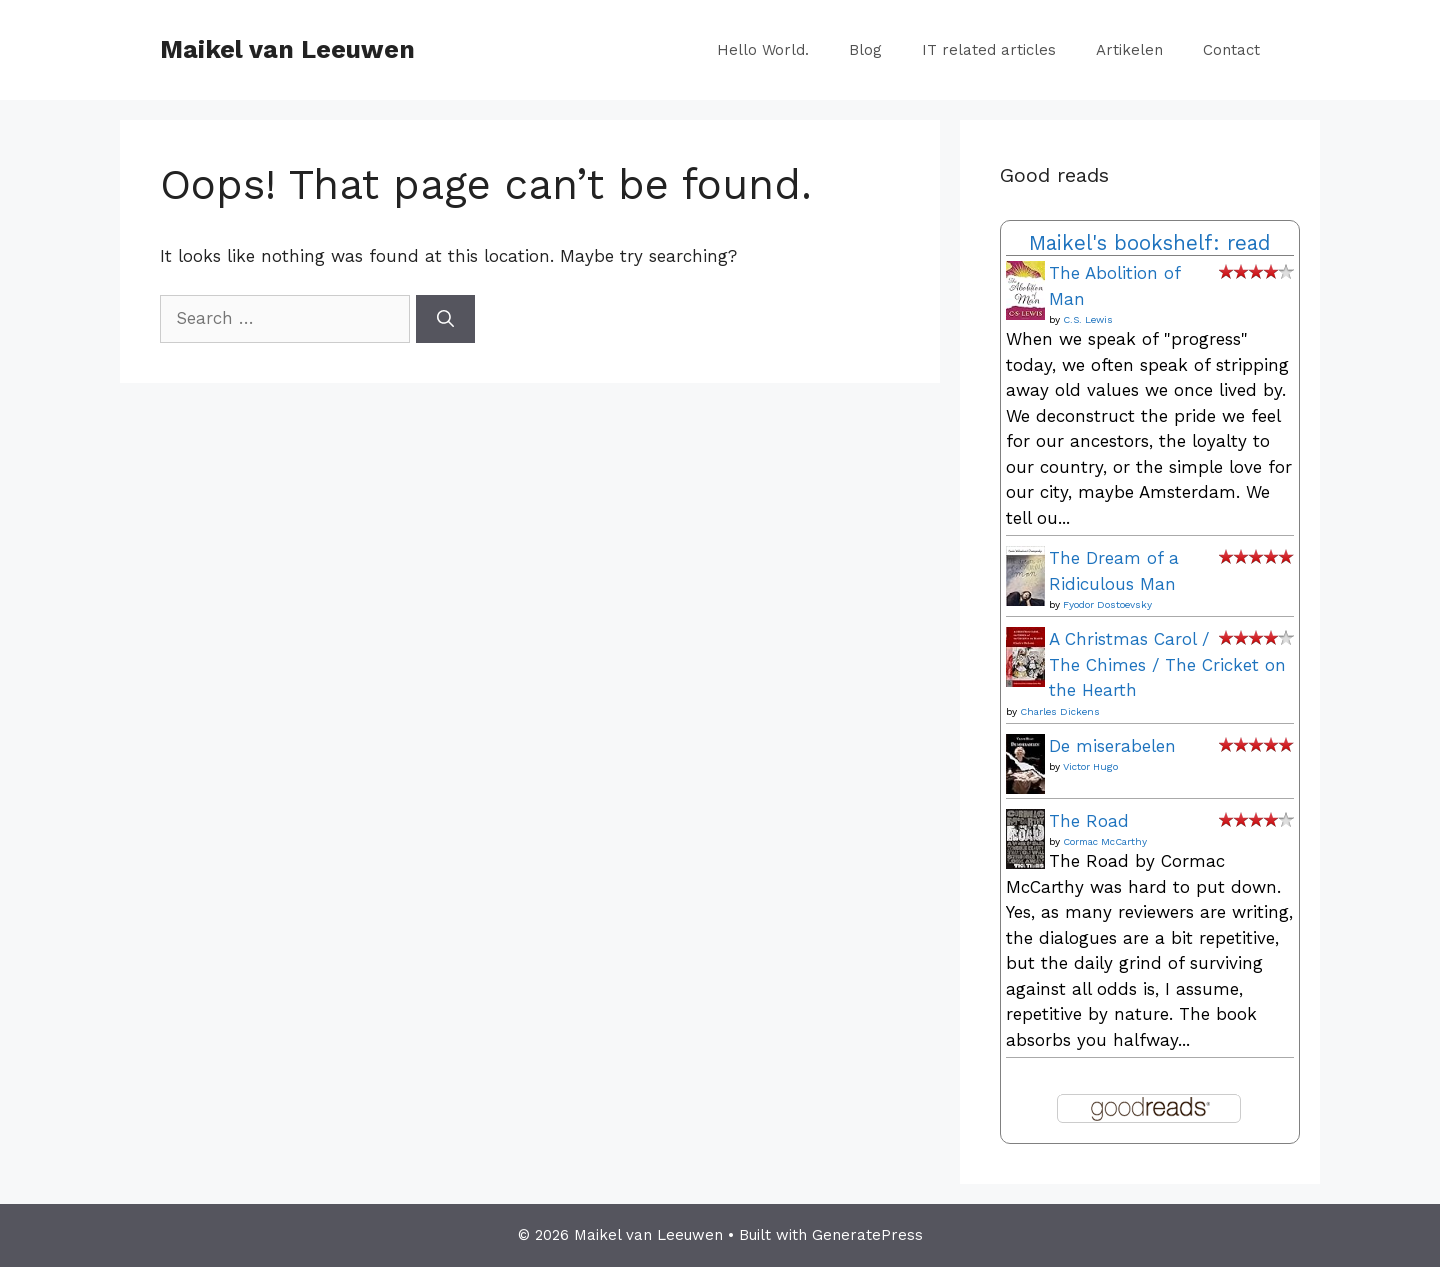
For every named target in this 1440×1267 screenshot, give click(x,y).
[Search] (445, 319)
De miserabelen (1112, 746)
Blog (865, 50)
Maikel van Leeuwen (287, 49)
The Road (1089, 821)
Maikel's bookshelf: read (1150, 243)
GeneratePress (867, 1235)
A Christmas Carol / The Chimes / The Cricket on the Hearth (1167, 664)
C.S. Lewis (1088, 319)
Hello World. (763, 50)
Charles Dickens (1060, 711)
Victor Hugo (1090, 766)
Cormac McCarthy (1105, 841)
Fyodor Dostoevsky (1107, 604)
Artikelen (1129, 50)
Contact (1231, 50)
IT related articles (989, 50)
